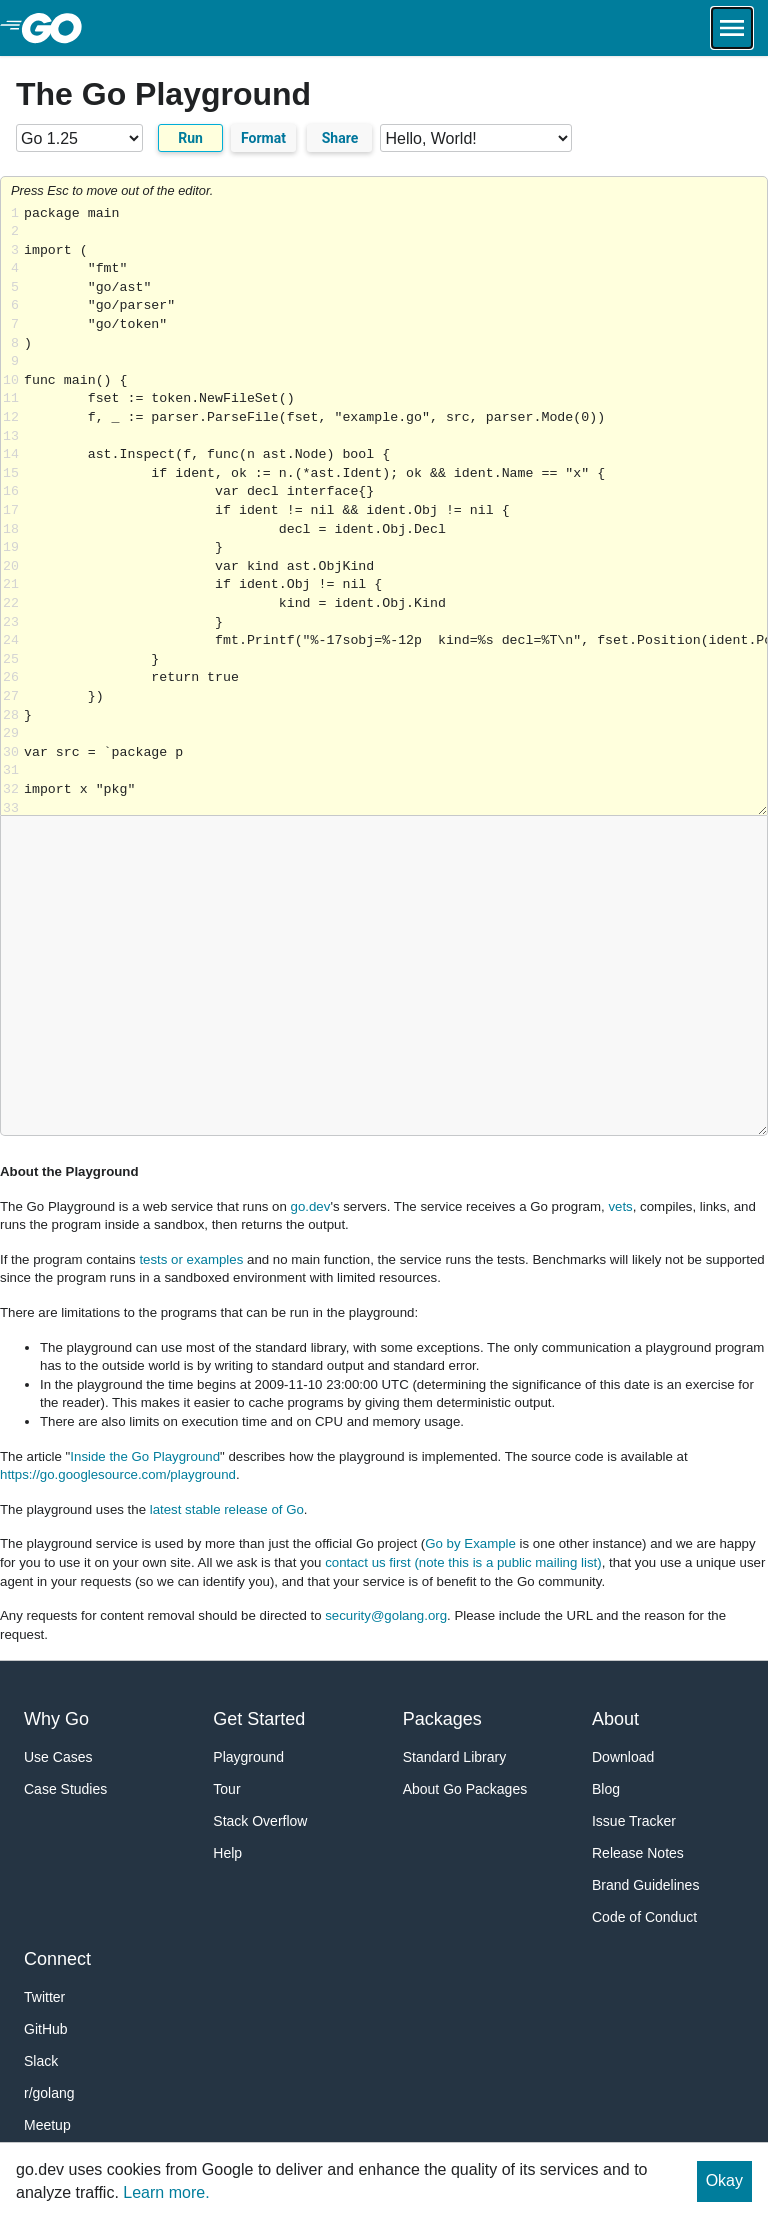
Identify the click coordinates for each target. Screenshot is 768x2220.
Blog (606, 1789)
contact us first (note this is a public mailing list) (463, 1562)
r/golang (49, 2093)
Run (190, 138)
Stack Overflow (260, 1821)
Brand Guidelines (645, 1885)
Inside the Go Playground (145, 1456)
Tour (226, 1789)
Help (227, 1853)
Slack (41, 2061)
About (615, 1719)
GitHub (46, 2029)
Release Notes (638, 1853)
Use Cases (58, 1757)
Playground (248, 1757)
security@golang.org (386, 1615)
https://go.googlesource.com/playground (118, 1474)
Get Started (259, 1719)
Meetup (47, 2125)
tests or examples (191, 1259)
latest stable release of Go (227, 1509)
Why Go (56, 1719)
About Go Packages (465, 1789)
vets (620, 1206)
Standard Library (455, 1757)
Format (263, 138)
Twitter (44, 1997)
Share (340, 138)
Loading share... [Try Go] (395, 510)
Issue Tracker (634, 1821)
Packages (442, 1719)
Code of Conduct (644, 1917)
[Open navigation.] (732, 28)
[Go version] (79, 138)
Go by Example (470, 1543)
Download (623, 1757)
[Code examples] (476, 138)
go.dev (311, 1206)
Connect (57, 1959)
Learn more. (166, 2192)
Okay (724, 2180)
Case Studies (65, 1789)
